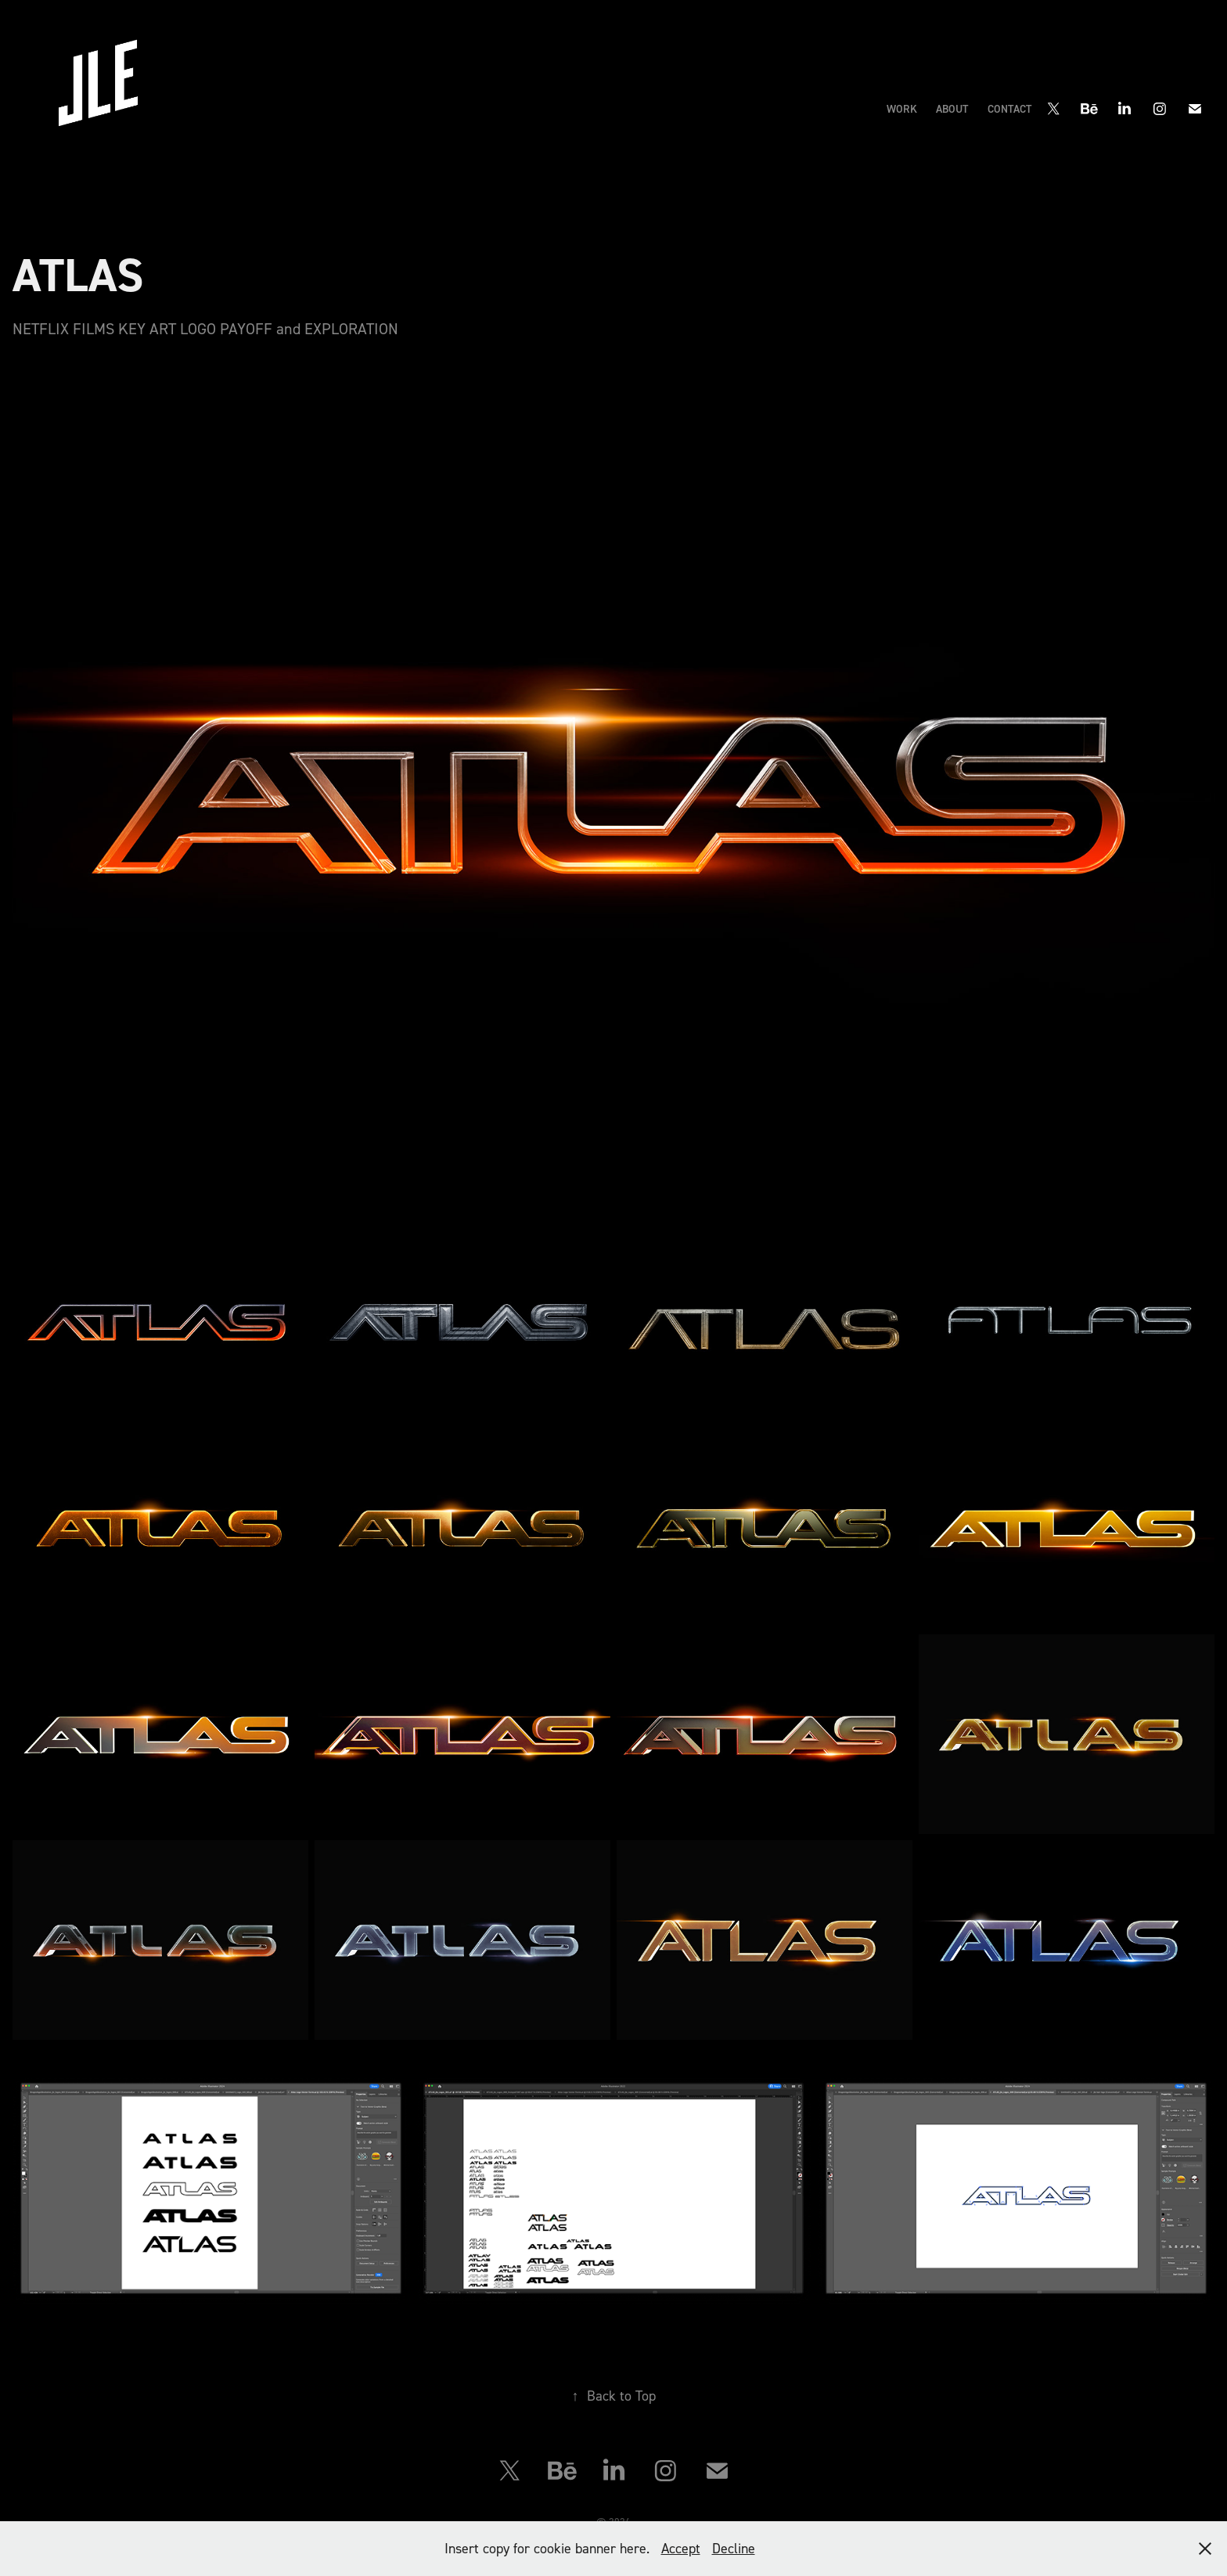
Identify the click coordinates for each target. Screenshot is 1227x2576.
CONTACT (1009, 109)
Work (902, 109)
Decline (733, 2548)
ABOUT (952, 109)
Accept (680, 2548)
